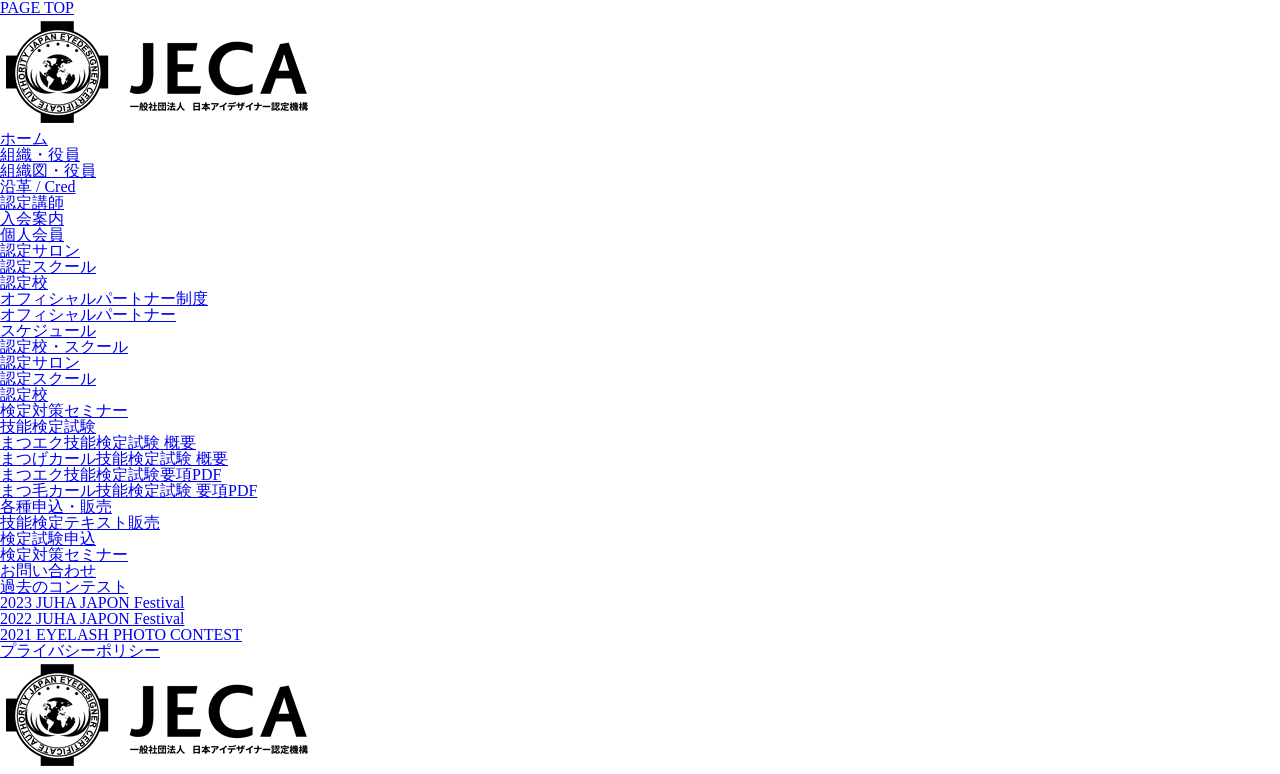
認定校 (24, 282)
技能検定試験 (48, 426)
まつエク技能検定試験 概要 (98, 442)
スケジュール (48, 330)
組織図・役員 (48, 170)
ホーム (24, 138)
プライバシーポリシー (80, 650)
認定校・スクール (64, 346)
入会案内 (32, 218)
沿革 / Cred (38, 186)
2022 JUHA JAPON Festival (92, 618)
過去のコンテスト (64, 586)
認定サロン (40, 250)
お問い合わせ (48, 570)
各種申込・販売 (56, 506)
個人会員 (32, 234)
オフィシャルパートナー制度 (104, 298)
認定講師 (32, 202)
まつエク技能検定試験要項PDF (110, 474)
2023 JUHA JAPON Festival (92, 602)
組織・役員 (40, 154)
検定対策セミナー (64, 410)
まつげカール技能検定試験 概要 (114, 458)
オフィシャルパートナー (88, 314)
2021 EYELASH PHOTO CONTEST (121, 634)
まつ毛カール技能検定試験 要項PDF (128, 490)
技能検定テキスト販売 (80, 522)
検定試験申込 (48, 538)
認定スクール (48, 266)
